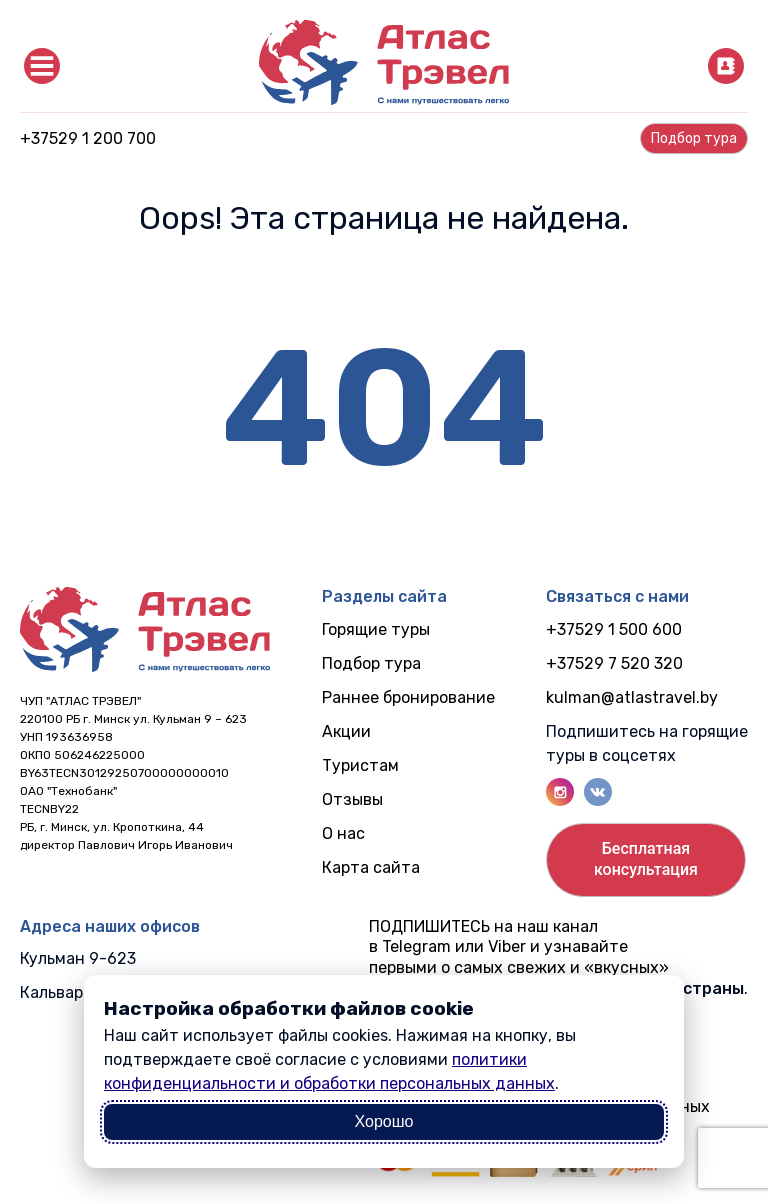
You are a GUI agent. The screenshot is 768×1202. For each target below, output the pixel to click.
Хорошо (384, 1121)
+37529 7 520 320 (614, 663)
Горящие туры (376, 629)
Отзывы (352, 799)
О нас (343, 833)
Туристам (360, 765)
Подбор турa (694, 138)
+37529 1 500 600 (614, 629)
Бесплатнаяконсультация (646, 859)
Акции (346, 731)
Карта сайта (371, 867)
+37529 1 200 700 (88, 138)
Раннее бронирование (408, 697)
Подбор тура (371, 663)
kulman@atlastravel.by (632, 697)
